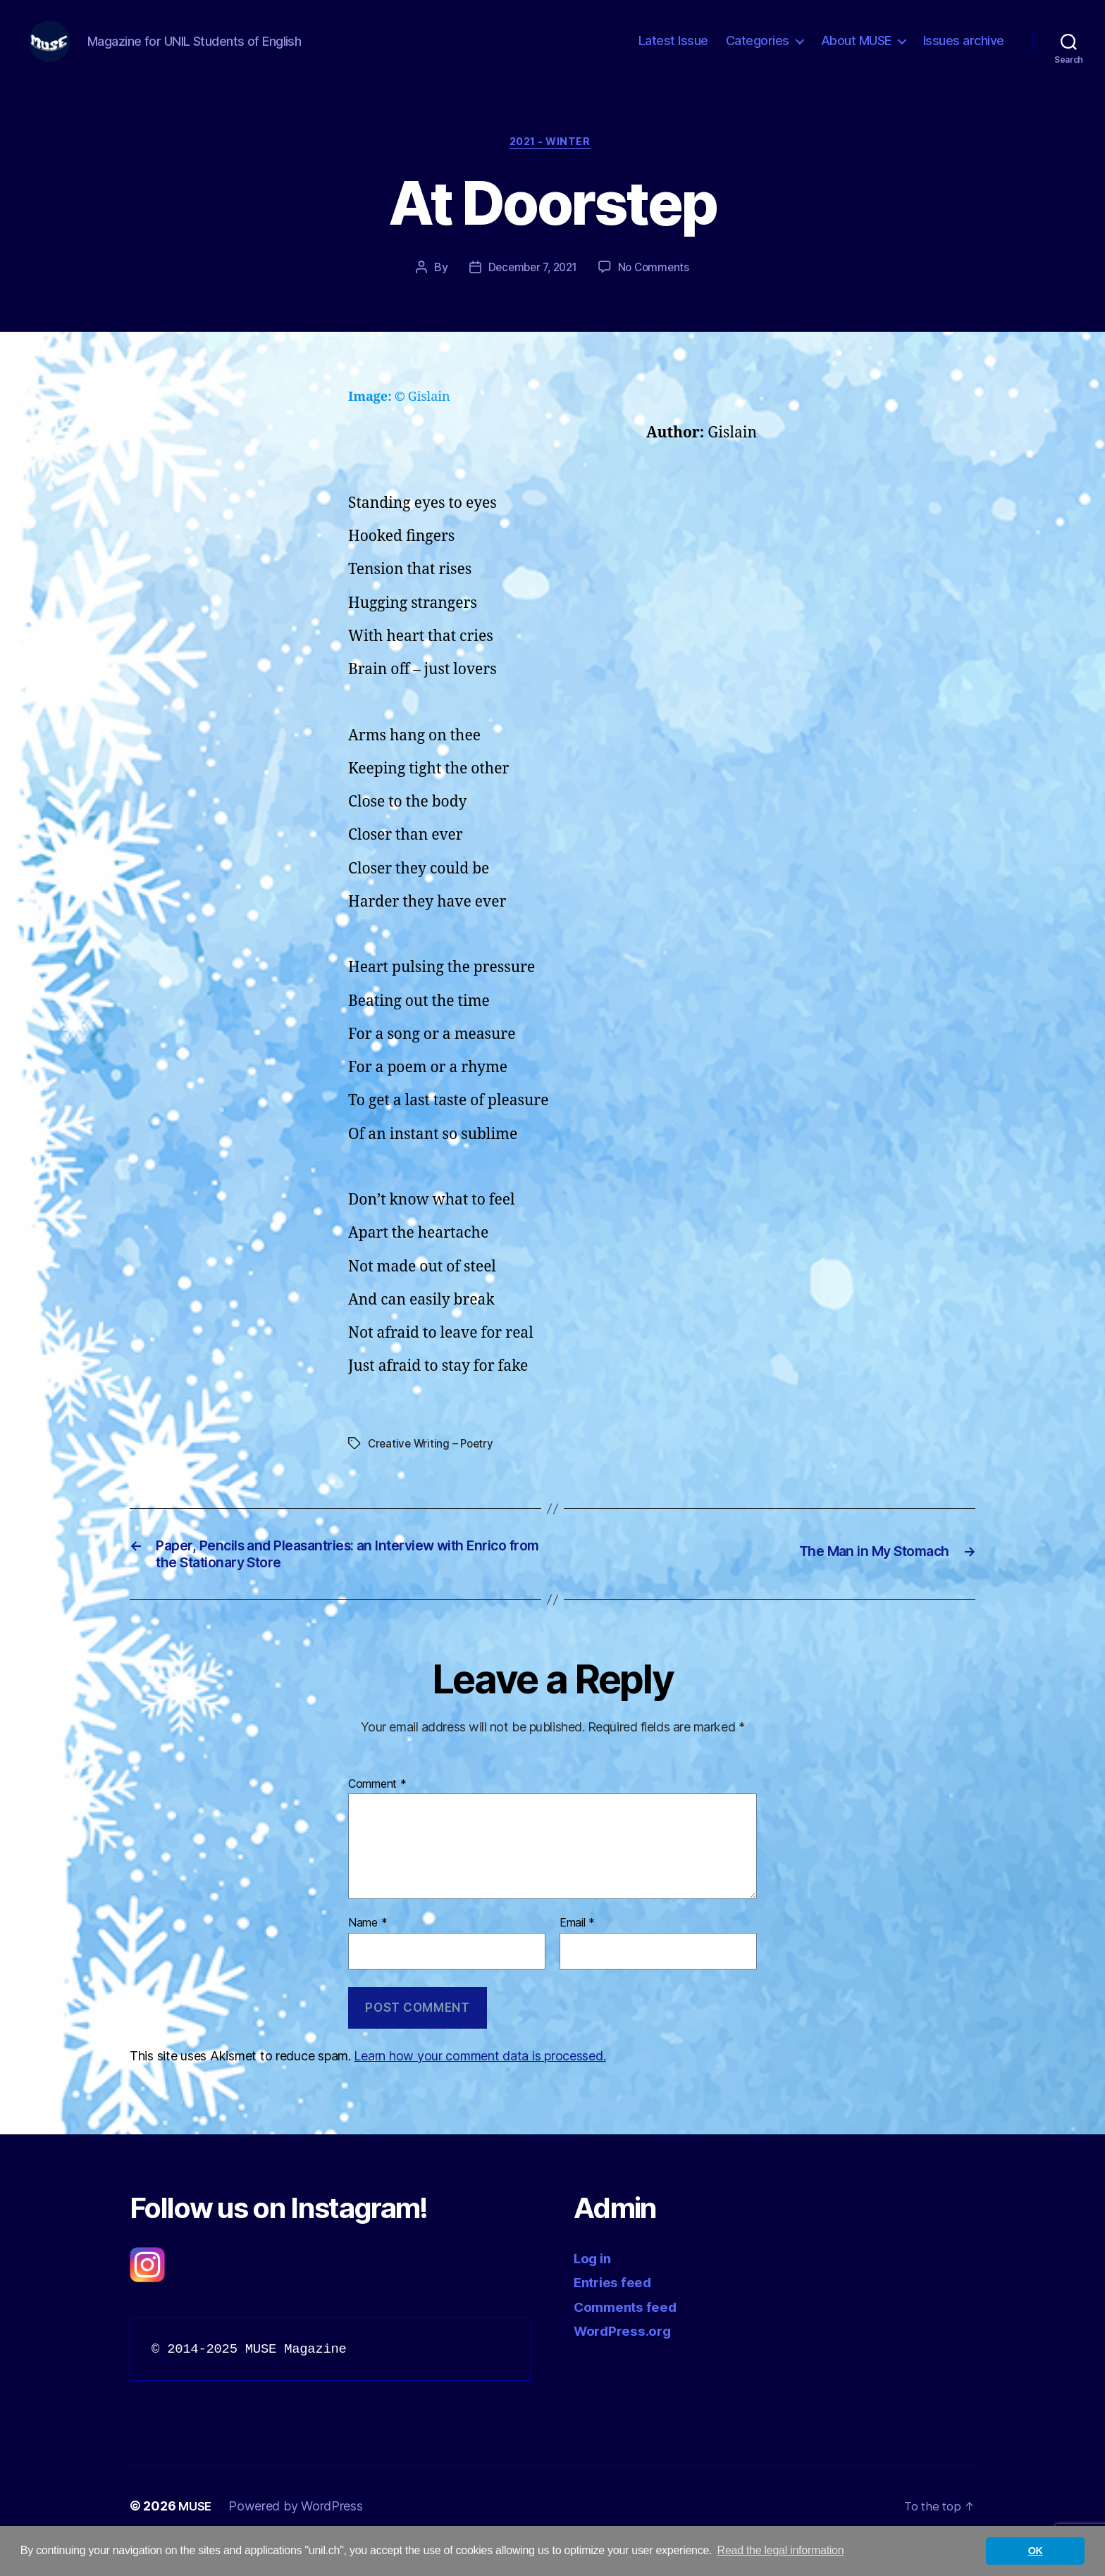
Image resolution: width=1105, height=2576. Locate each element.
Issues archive (963, 51)
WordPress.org (627, 2361)
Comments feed (631, 2337)
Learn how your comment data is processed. (479, 2086)
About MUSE (856, 51)
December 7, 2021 (531, 291)
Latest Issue (673, 51)
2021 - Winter (552, 165)
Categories (757, 51)
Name (367, 1954)
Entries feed (617, 2312)
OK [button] (1035, 2550)
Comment (377, 1814)
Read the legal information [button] (780, 2550)
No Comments (657, 291)
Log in (595, 2288)
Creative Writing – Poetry (433, 1467)
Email (577, 1954)
